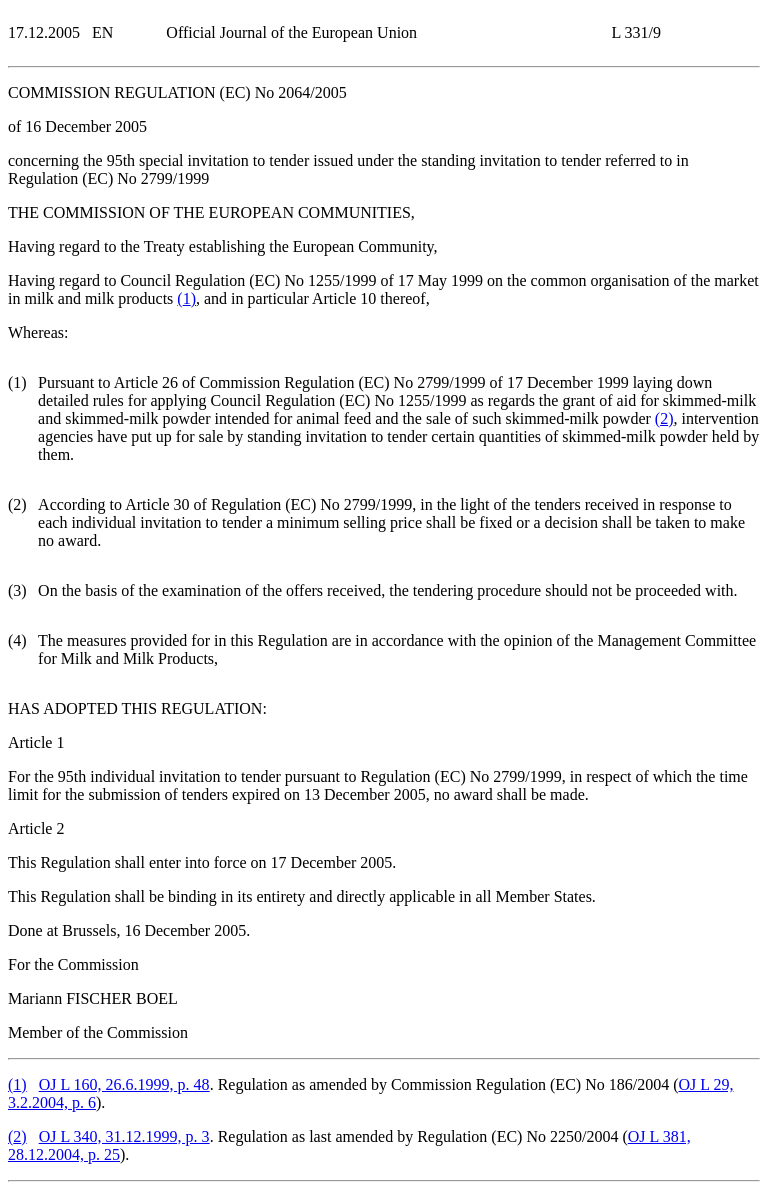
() (186, 298)
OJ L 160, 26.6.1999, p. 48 (124, 1084)
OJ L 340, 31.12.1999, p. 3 (124, 1136)
